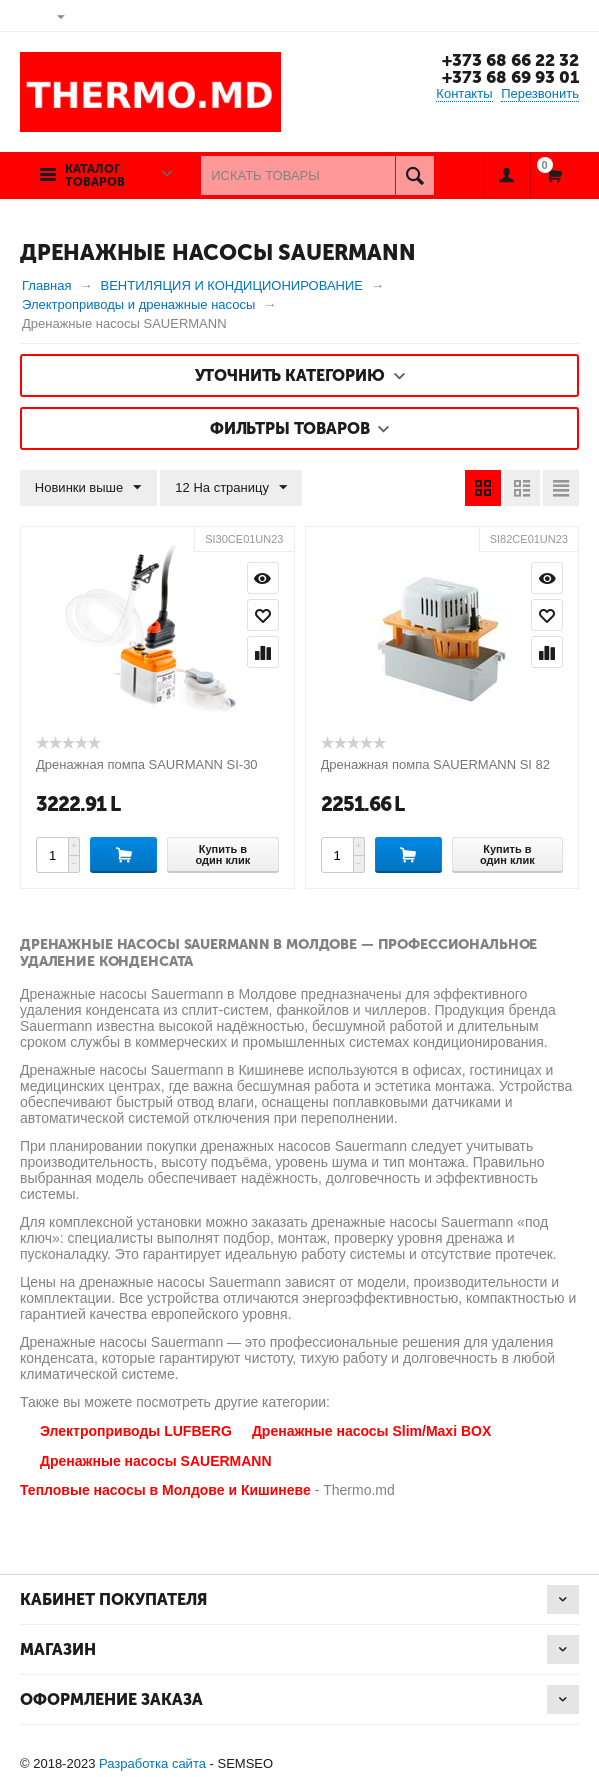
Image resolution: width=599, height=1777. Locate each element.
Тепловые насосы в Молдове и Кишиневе (165, 1490)
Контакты (464, 93)
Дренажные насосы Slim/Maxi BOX (371, 1431)
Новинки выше (88, 488)
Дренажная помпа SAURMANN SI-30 (147, 764)
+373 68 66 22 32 (510, 60)
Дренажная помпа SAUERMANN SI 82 (436, 764)
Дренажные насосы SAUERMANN (156, 1461)
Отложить (263, 615)
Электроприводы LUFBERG (136, 1431)
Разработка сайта (152, 1763)
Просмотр (263, 578)
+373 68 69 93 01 (510, 77)
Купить (123, 854)
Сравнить (263, 652)
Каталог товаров (95, 175)
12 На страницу (231, 488)
